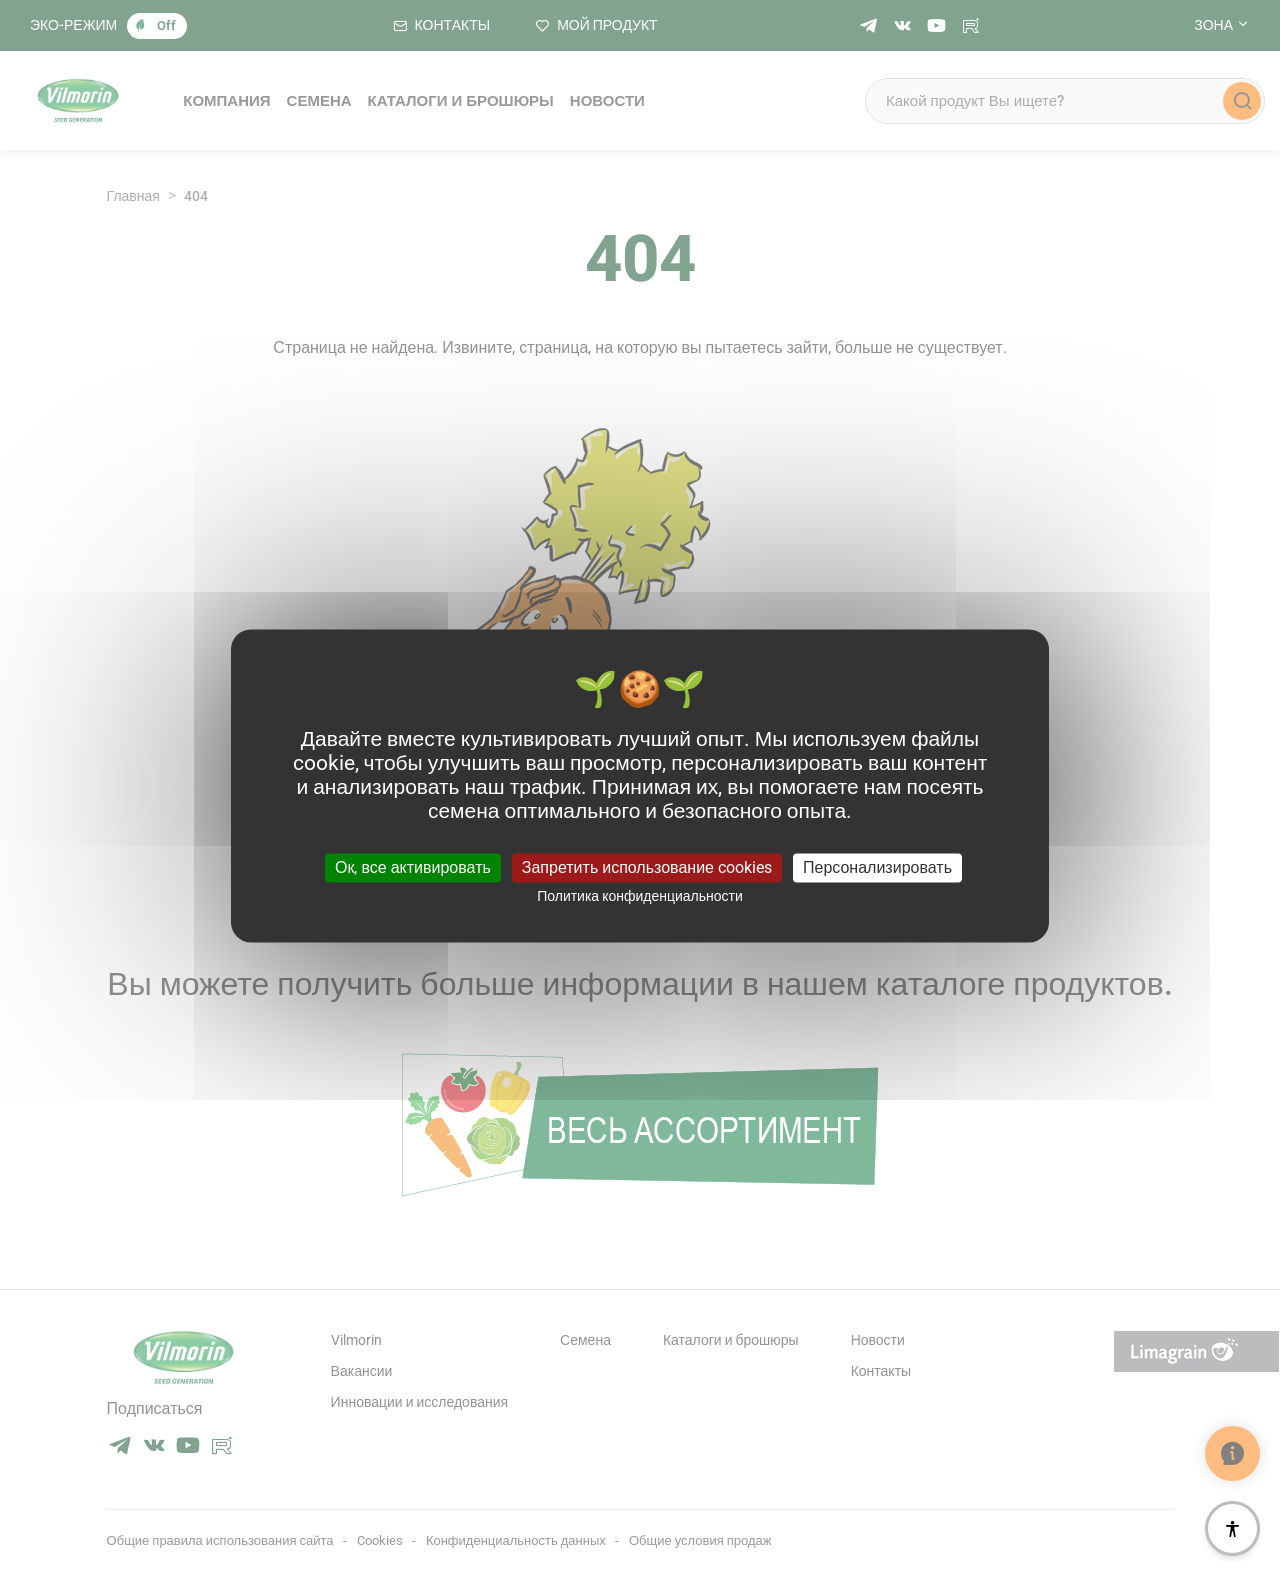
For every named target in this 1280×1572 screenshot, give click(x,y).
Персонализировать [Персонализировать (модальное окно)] (877, 867)
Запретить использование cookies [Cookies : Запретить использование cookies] (647, 867)
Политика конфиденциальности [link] (640, 896)
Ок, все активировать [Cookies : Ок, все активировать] (413, 867)
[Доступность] (1232, 1528)
